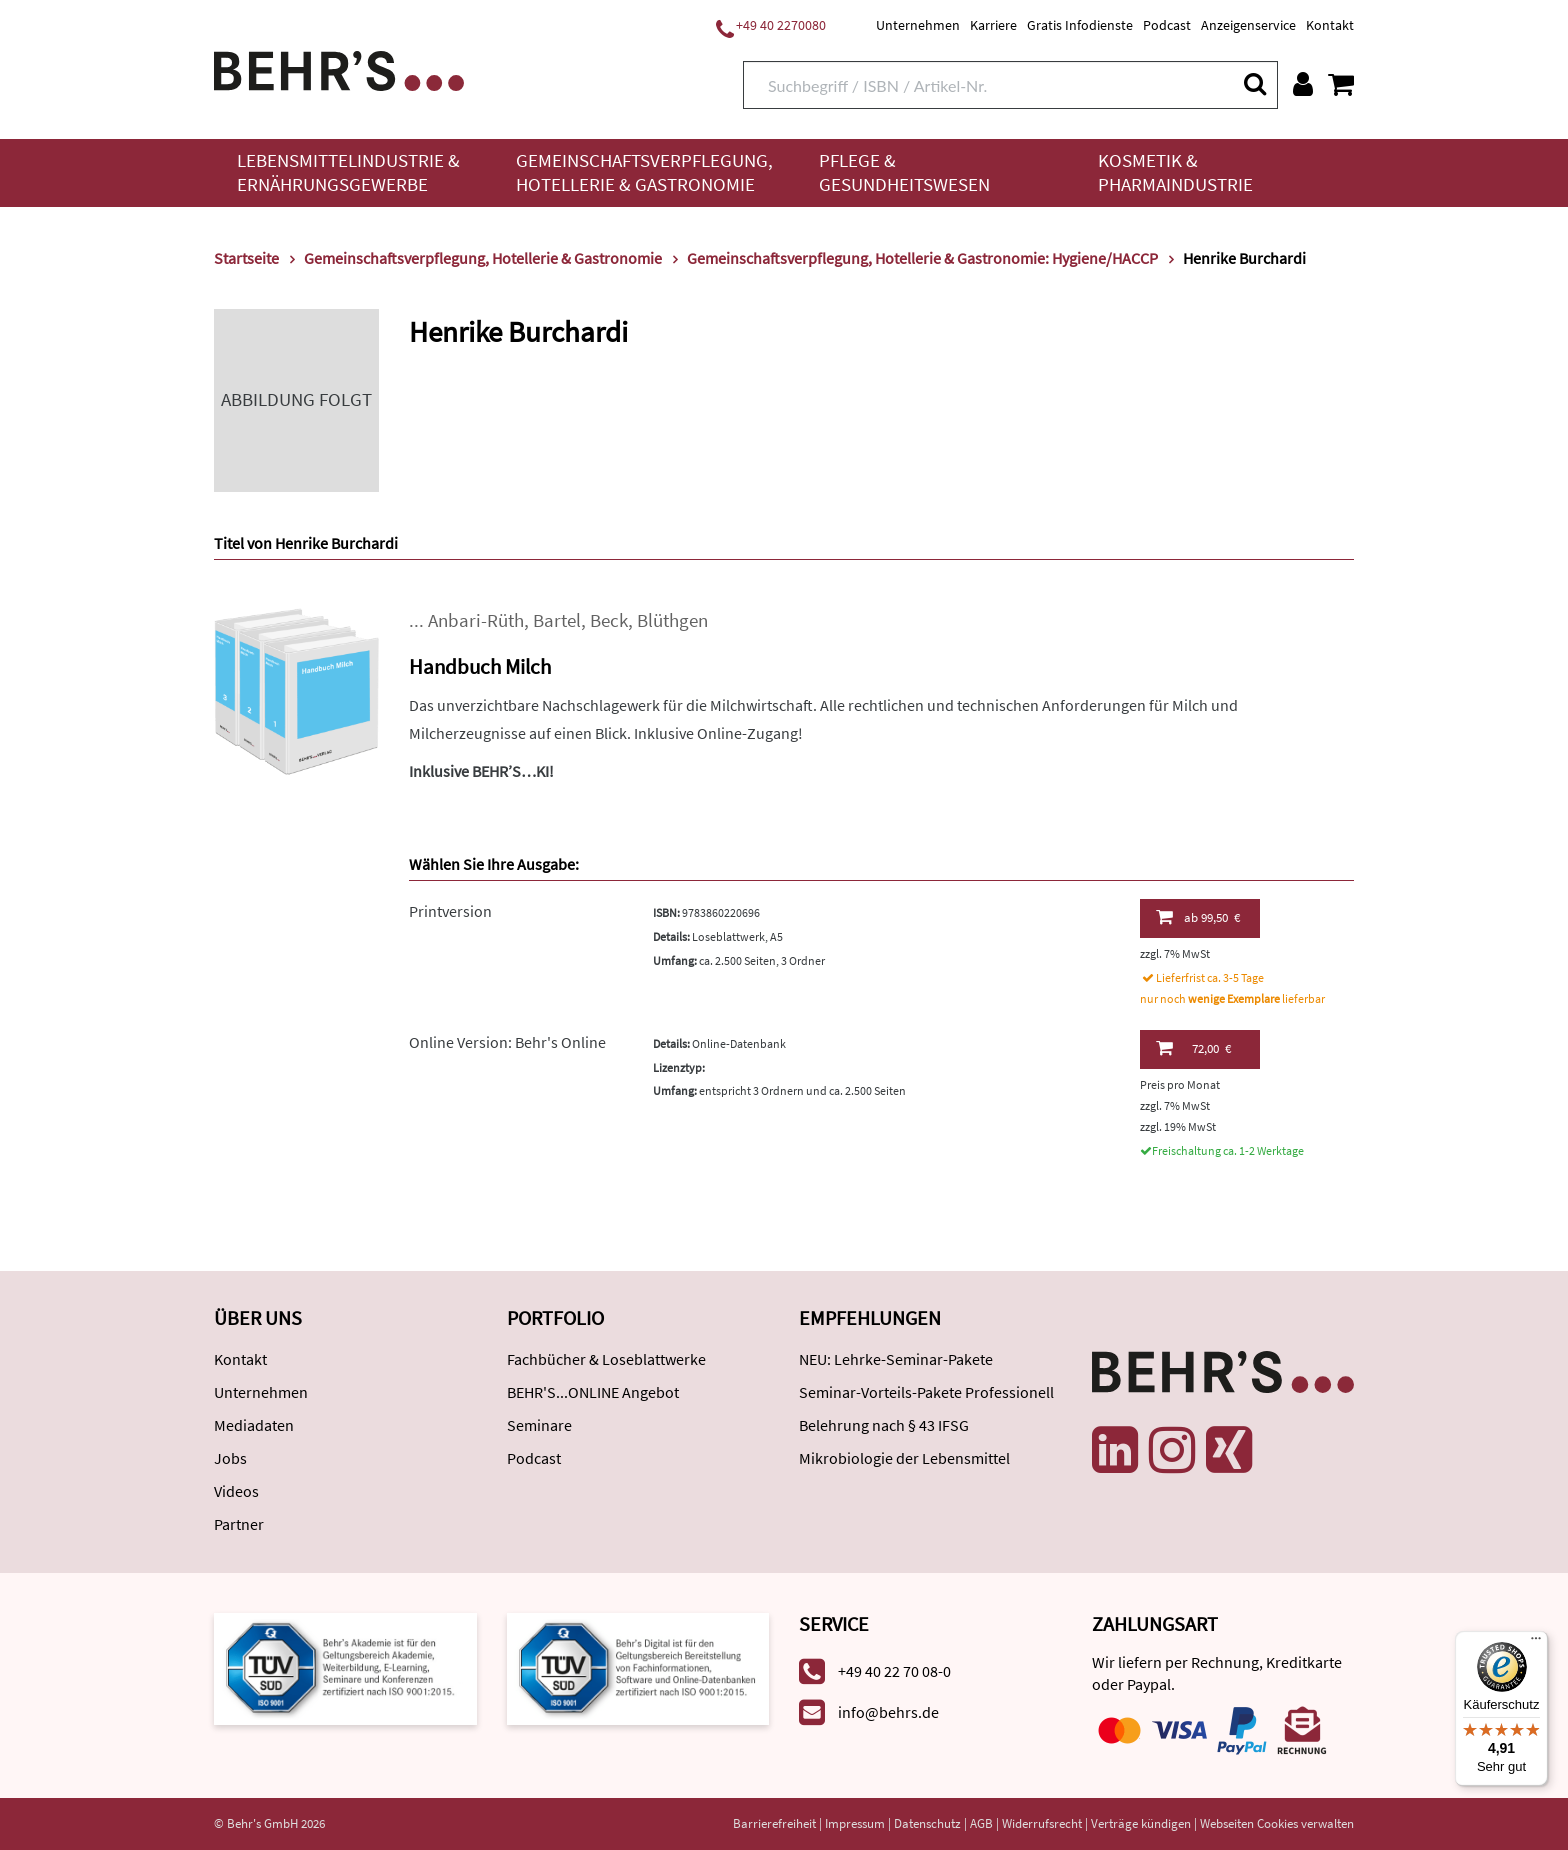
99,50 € (1198, 917)
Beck (609, 620)
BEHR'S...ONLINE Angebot (593, 1392)
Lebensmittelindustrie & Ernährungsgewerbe (348, 172)
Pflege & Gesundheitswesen (904, 172)
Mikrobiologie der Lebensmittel (904, 1458)
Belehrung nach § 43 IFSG (884, 1425)
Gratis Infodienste (1080, 25)
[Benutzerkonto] (1303, 84)
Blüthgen (672, 620)
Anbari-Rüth (476, 620)
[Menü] (1536, 1643)
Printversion (450, 911)
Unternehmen (918, 25)
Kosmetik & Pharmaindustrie (1175, 172)
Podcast (1167, 25)
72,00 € (1193, 1048)
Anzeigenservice (1248, 25)
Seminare (539, 1425)
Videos (236, 1491)
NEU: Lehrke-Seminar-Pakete (896, 1359)
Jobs (230, 1458)
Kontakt (1330, 25)
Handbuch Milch (480, 666)
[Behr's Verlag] (339, 68)
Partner (239, 1524)
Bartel (557, 620)
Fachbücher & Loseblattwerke (606, 1359)
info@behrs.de (888, 1712)
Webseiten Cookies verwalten (1277, 1823)
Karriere (993, 25)
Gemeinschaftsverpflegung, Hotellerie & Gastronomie (644, 172)
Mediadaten (254, 1425)
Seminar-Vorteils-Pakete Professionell (926, 1392)
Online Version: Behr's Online (507, 1042)
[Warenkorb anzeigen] (1341, 84)
